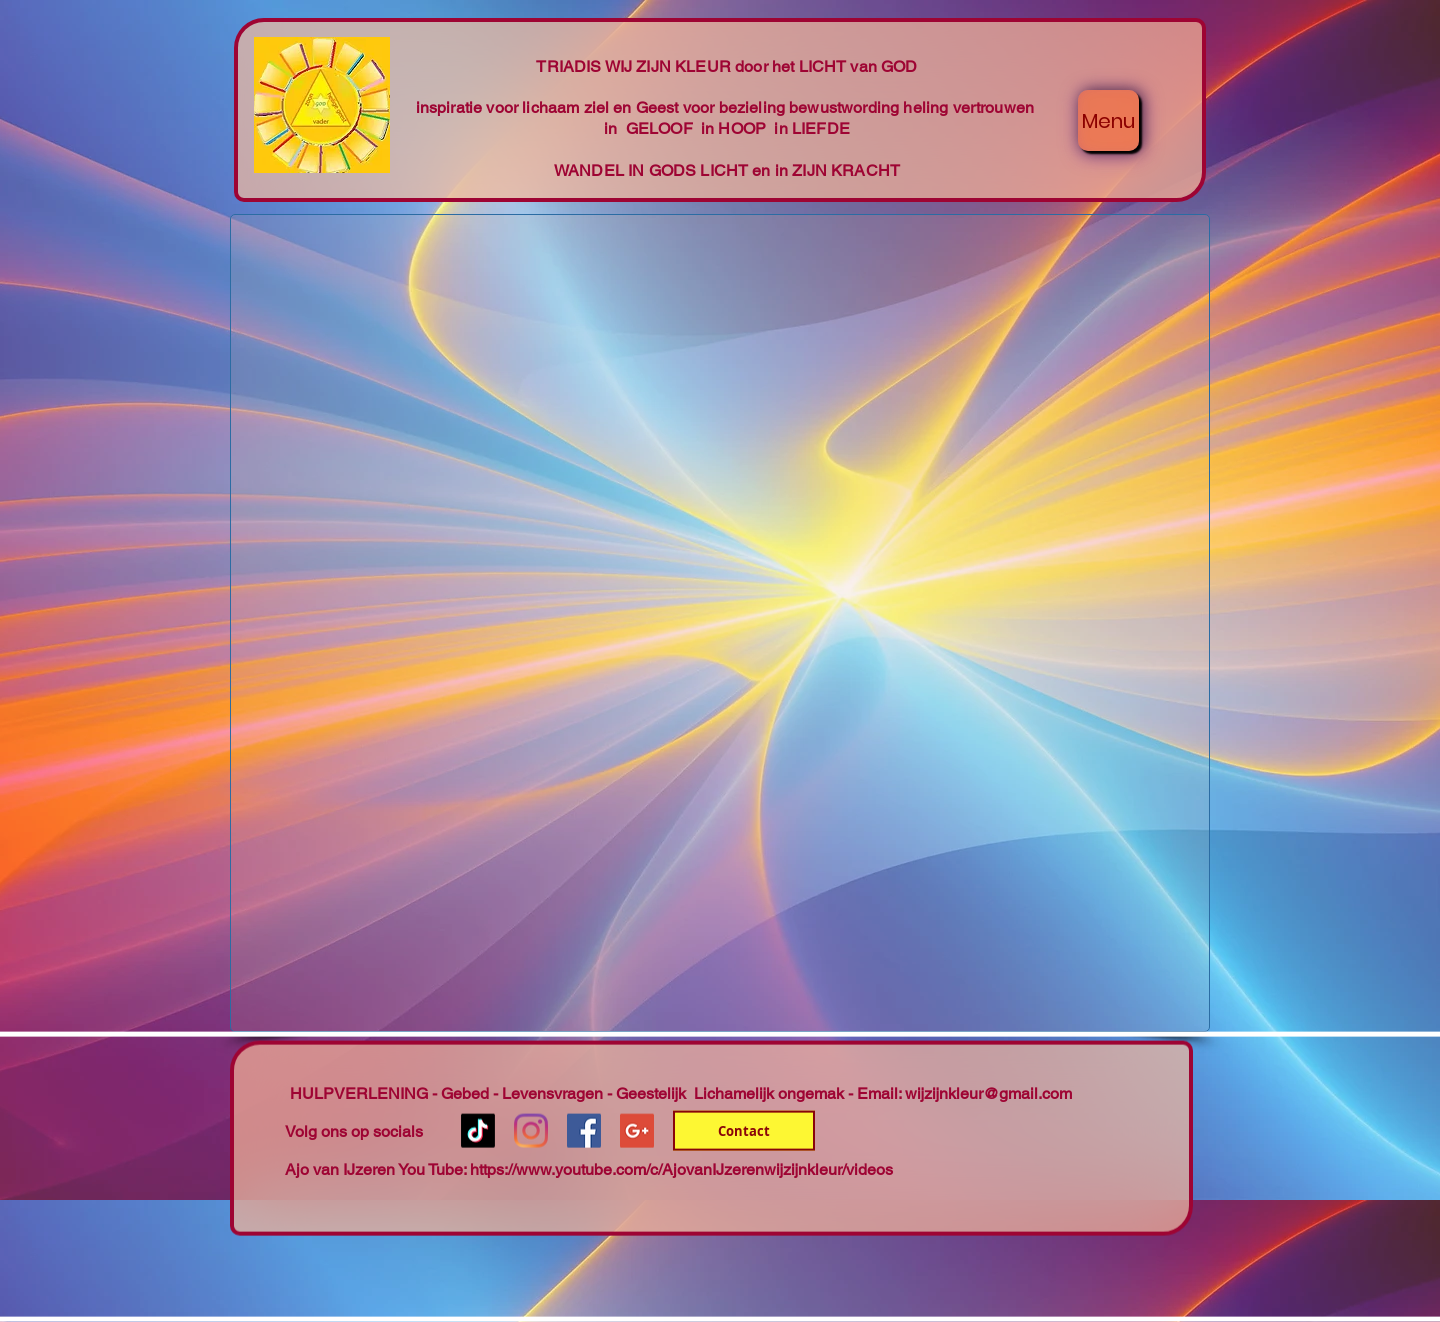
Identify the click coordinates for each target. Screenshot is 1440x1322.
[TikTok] (478, 1131)
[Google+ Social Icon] (637, 1131)
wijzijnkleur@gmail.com (988, 1093)
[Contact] (744, 1131)
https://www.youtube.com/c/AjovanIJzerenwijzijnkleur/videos (681, 1169)
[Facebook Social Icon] (584, 1131)
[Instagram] (531, 1131)
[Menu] (1108, 120)
